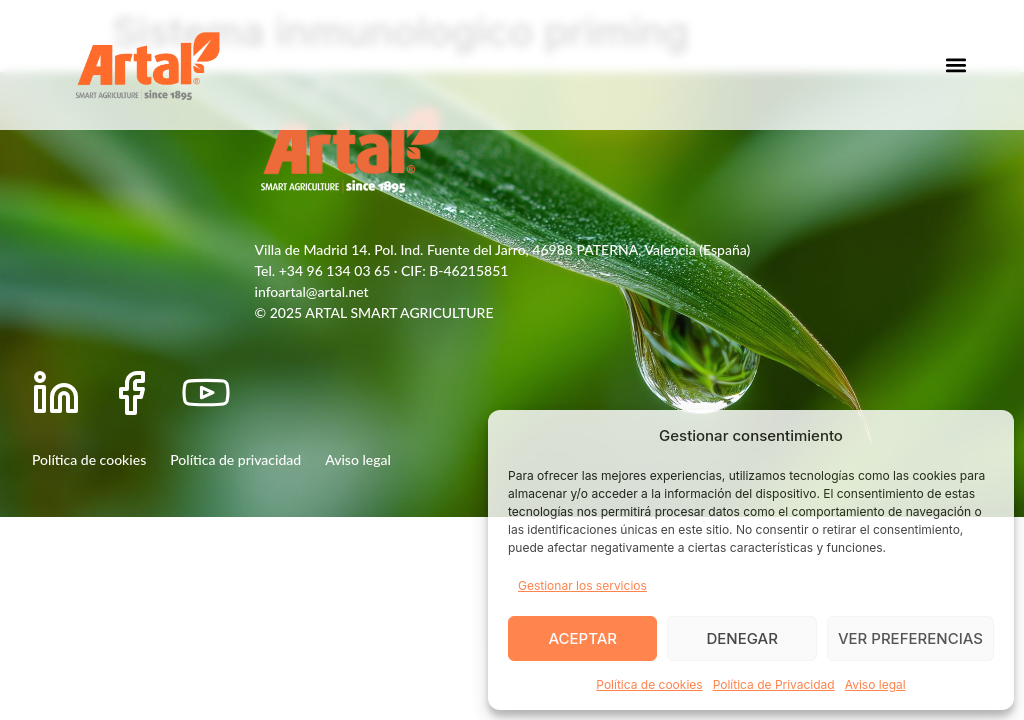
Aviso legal (875, 684)
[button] (956, 65)
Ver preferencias (910, 638)
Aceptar (582, 638)
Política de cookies (649, 684)
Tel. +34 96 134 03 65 (323, 270)
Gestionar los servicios (582, 585)
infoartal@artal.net (312, 291)
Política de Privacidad (774, 684)
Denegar (741, 638)
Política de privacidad (235, 459)
